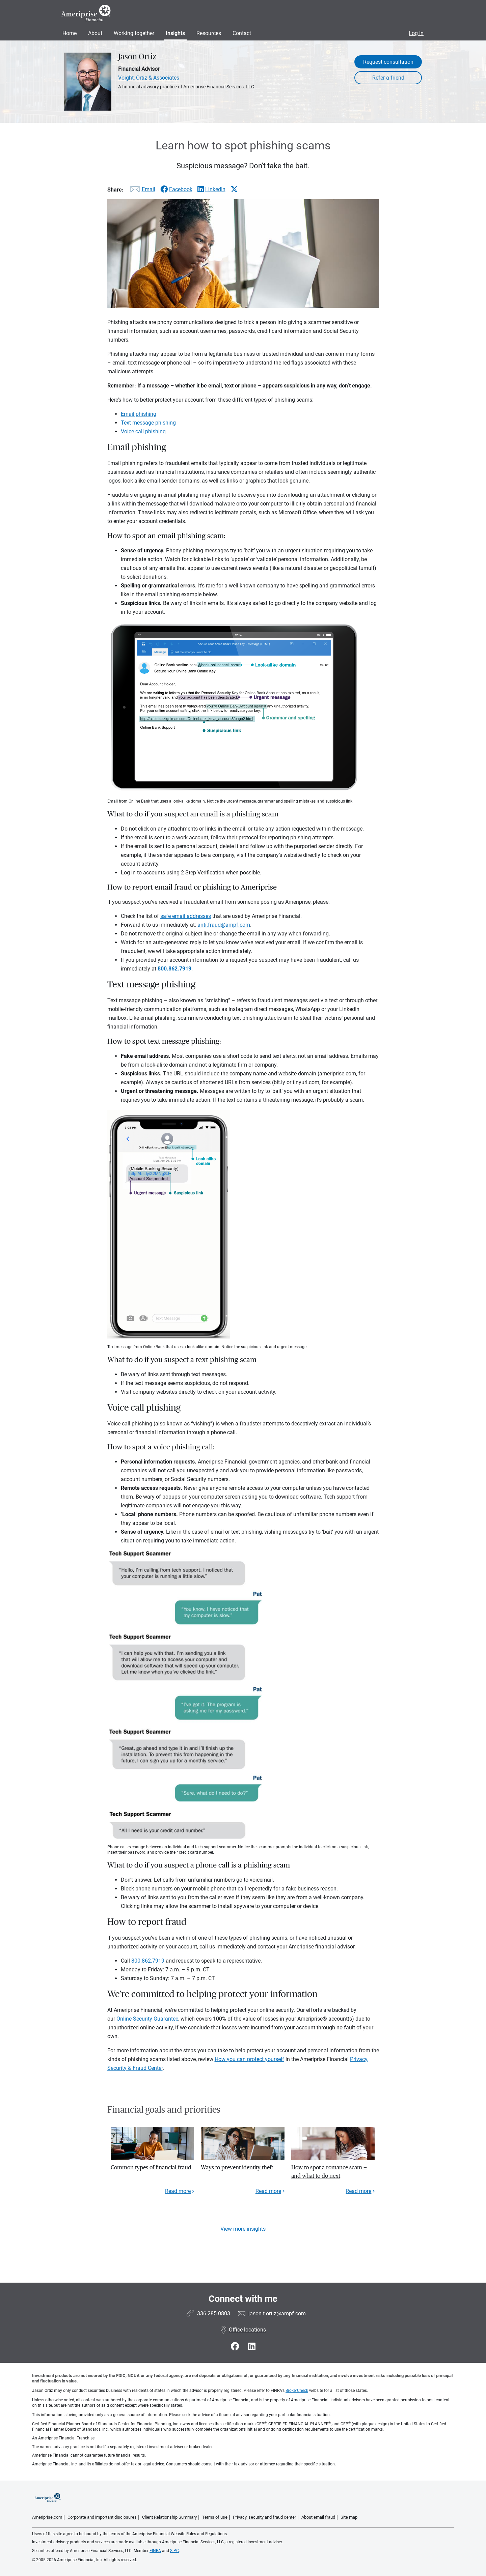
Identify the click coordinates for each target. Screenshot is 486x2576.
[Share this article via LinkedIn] (211, 189)
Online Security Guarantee (147, 2019)
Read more (178, 2191)
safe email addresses (185, 916)
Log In (416, 33)
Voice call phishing (143, 431)
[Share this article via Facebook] (176, 189)
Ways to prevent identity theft (237, 2167)
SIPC (174, 2550)
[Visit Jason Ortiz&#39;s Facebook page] (236, 2346)
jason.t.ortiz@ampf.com (277, 2313)
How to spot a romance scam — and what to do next (329, 2171)
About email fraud (318, 2517)
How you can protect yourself (249, 2059)
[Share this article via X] (234, 189)
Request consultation (388, 62)
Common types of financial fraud (151, 2167)
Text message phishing (148, 422)
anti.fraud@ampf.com (223, 925)
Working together (134, 33)
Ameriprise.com (47, 2517)
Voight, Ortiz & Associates (148, 78)
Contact (242, 33)
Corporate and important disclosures (102, 2517)
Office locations (243, 2329)
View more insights (243, 2229)
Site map (349, 2517)
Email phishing (138, 414)
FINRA (155, 2550)
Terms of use (214, 2517)
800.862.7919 (147, 1961)
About (95, 33)
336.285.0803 (213, 2313)
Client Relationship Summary (169, 2517)
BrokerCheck (297, 2390)
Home (69, 33)
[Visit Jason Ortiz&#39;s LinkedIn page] (251, 2346)
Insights (175, 33)
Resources (208, 33)
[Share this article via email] (141, 190)
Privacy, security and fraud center (264, 2517)
